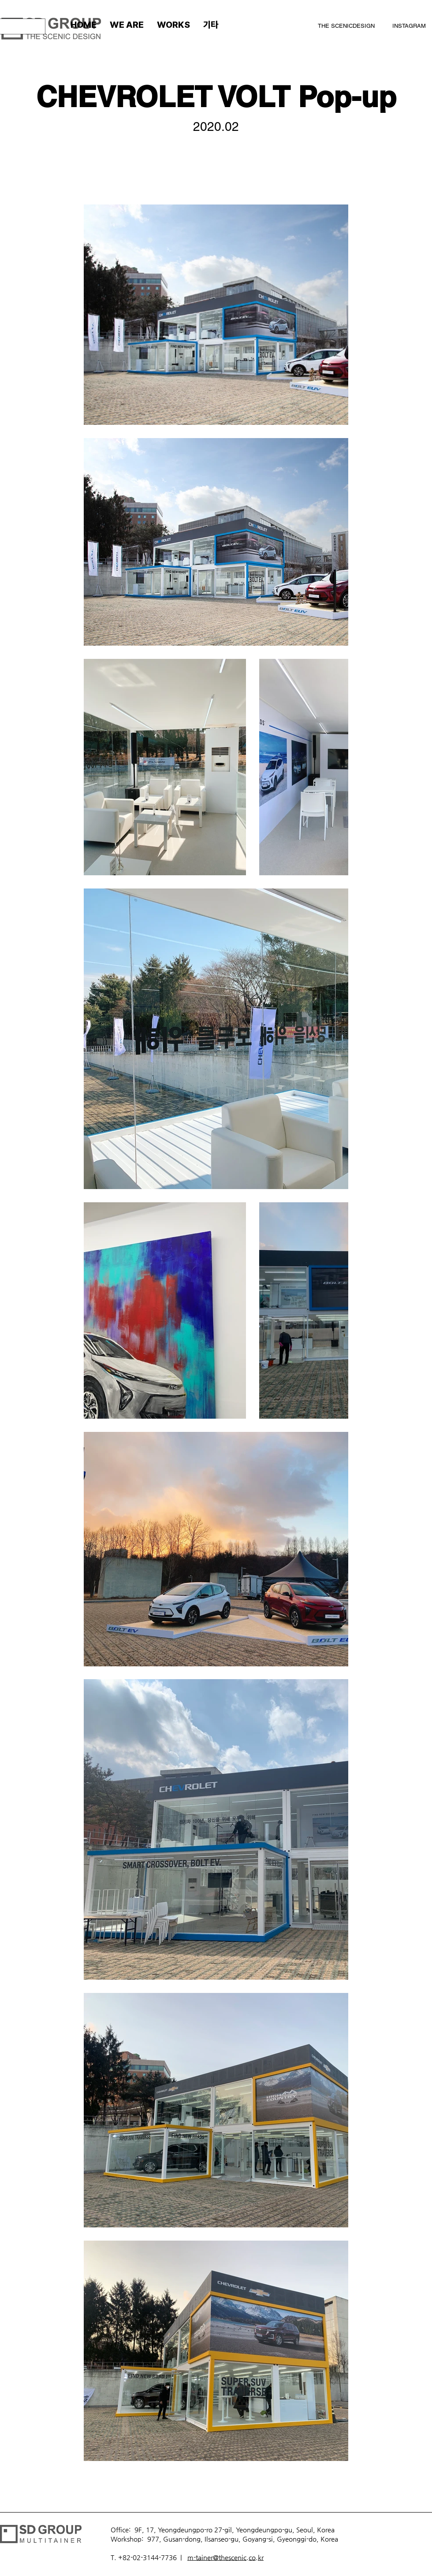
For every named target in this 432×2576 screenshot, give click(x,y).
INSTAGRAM (409, 25)
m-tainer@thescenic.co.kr (225, 2557)
